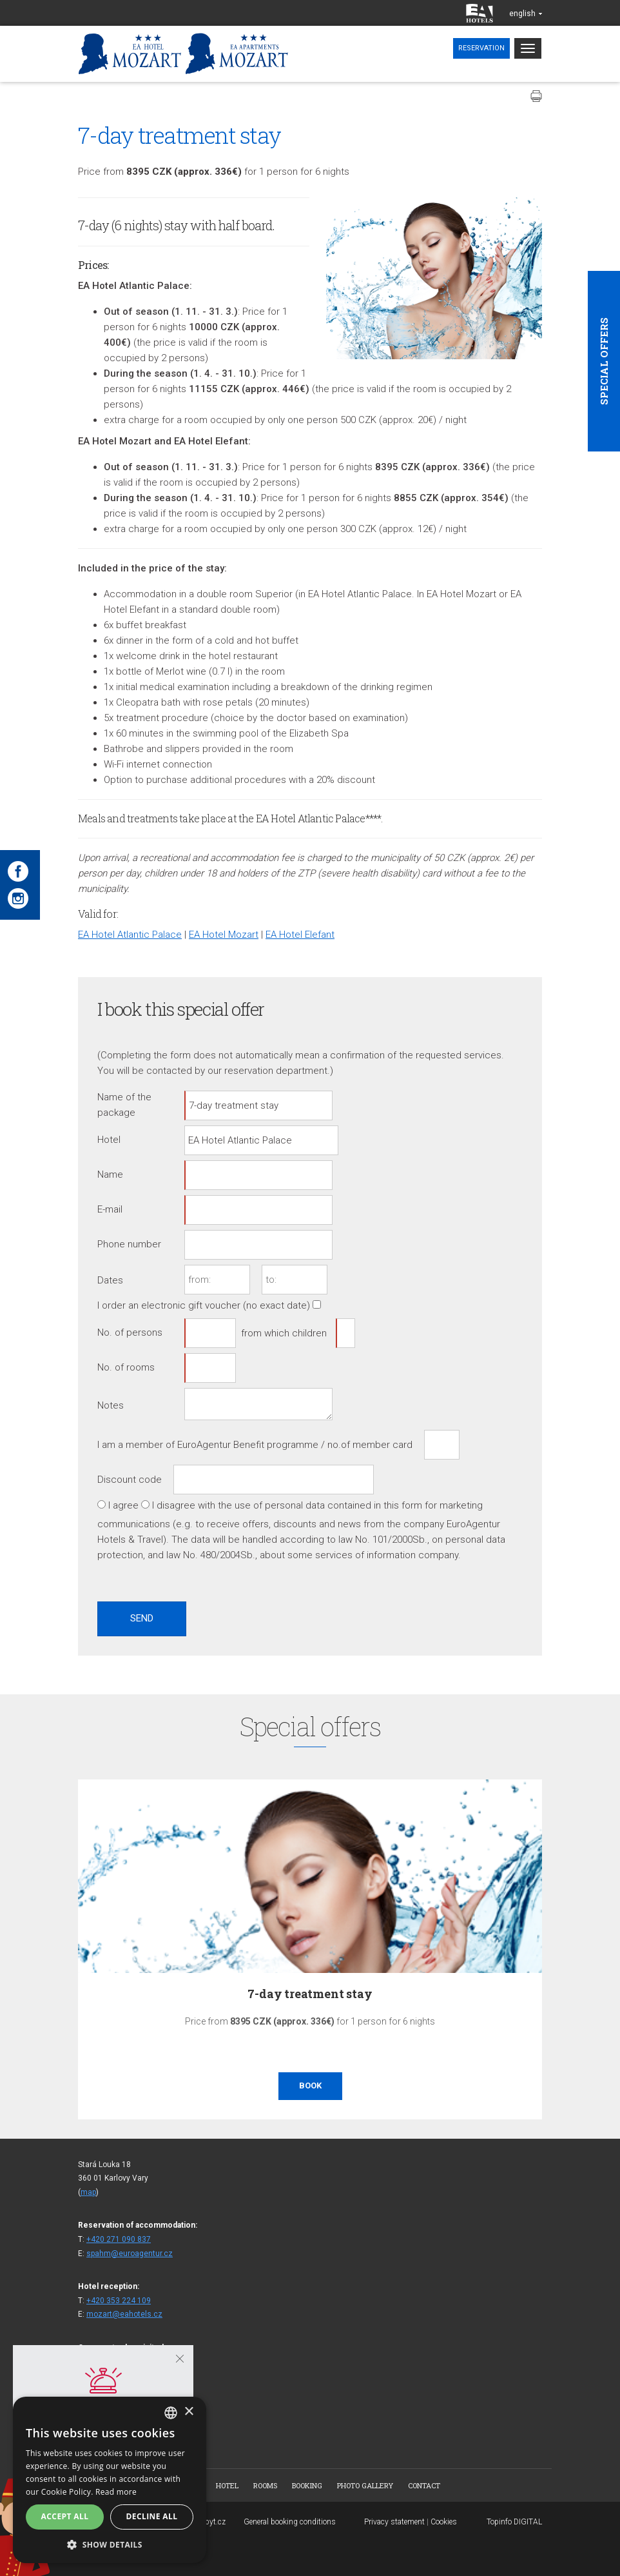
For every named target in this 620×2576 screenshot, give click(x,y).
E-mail (109, 1209)
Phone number (129, 1244)
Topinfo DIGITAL (514, 2521)
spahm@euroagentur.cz (129, 2253)
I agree (123, 1505)
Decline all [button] (152, 2516)
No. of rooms (126, 1367)
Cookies (444, 2521)
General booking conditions (290, 2521)
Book (310, 2085)
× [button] (188, 2412)
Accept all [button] (65, 2516)
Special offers (603, 361)
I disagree (173, 1505)
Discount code (129, 1479)
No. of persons (129, 1332)
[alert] (109, 2480)
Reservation (481, 48)
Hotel (109, 1139)
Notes (110, 1405)
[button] (109, 2544)
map (88, 2192)
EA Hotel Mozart (223, 934)
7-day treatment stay (309, 1993)
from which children (284, 1333)
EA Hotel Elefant (300, 934)
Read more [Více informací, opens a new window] (116, 2491)
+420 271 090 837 (118, 2239)
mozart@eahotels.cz (124, 2314)
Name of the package (124, 1104)
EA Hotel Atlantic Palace (130, 934)
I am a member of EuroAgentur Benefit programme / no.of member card (254, 1445)
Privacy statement (394, 2521)
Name (110, 1174)
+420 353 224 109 (118, 2300)
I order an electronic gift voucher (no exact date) (203, 1305)
